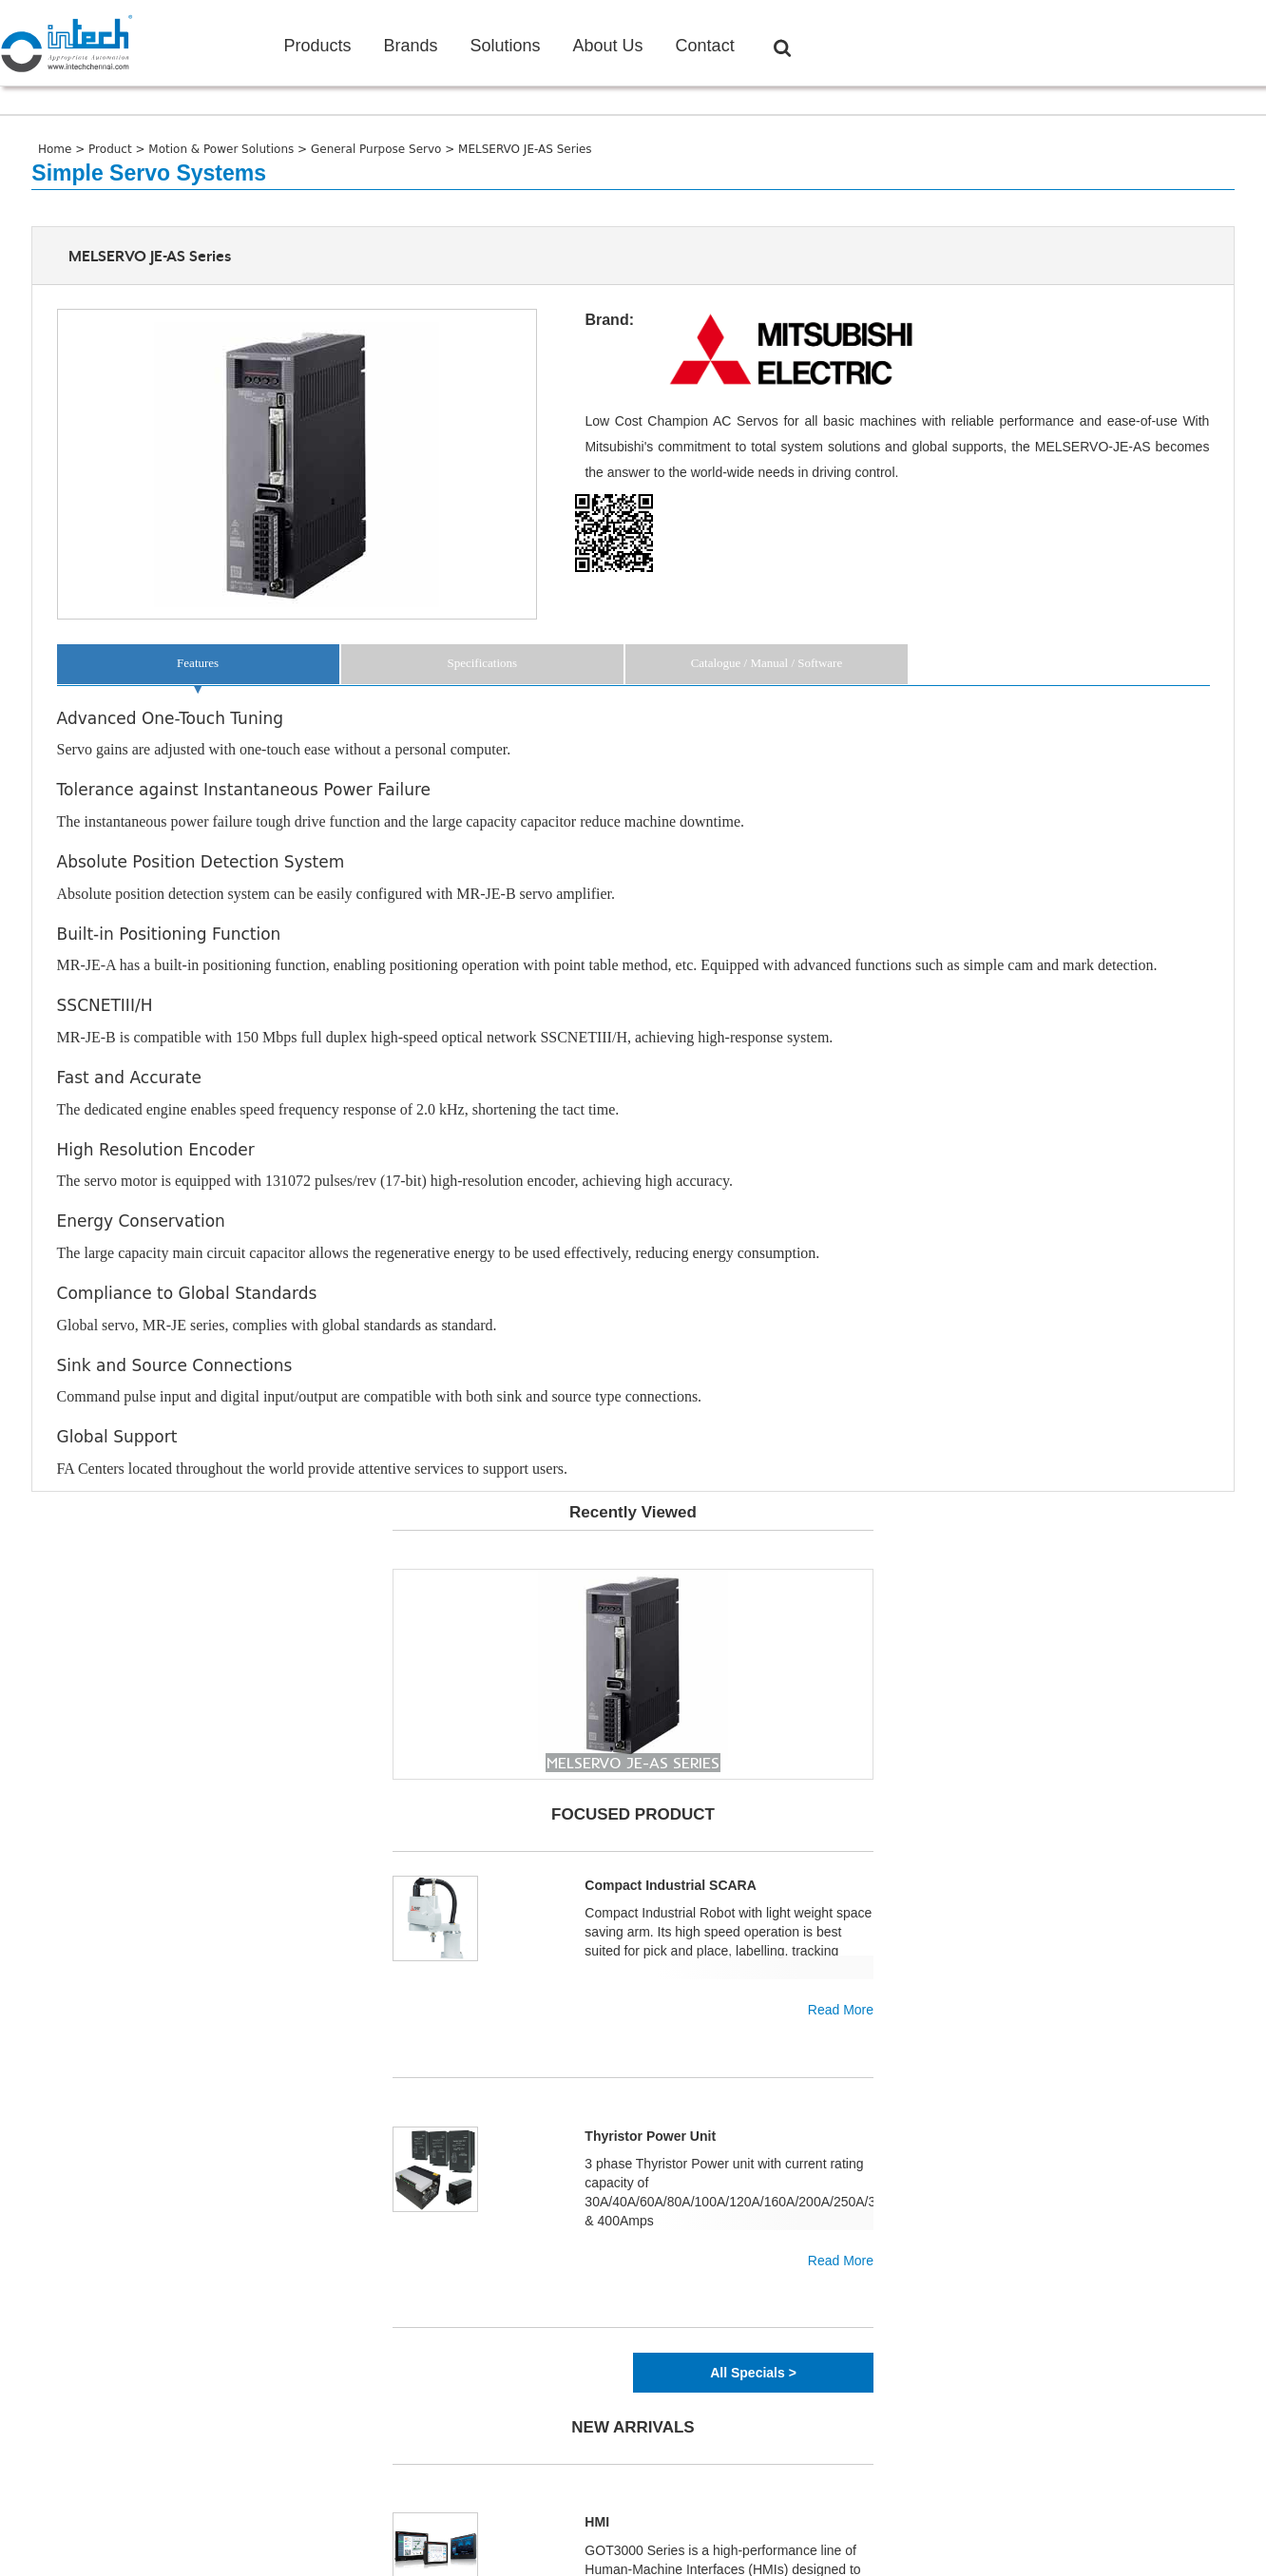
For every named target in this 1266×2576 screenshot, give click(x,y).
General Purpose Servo (378, 149)
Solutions (505, 45)
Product (111, 149)
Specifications (482, 663)
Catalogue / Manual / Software (767, 663)
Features (198, 663)
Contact (705, 45)
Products (317, 45)
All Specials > (753, 2372)
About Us (608, 45)
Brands (410, 45)
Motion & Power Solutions (222, 149)
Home (56, 149)
